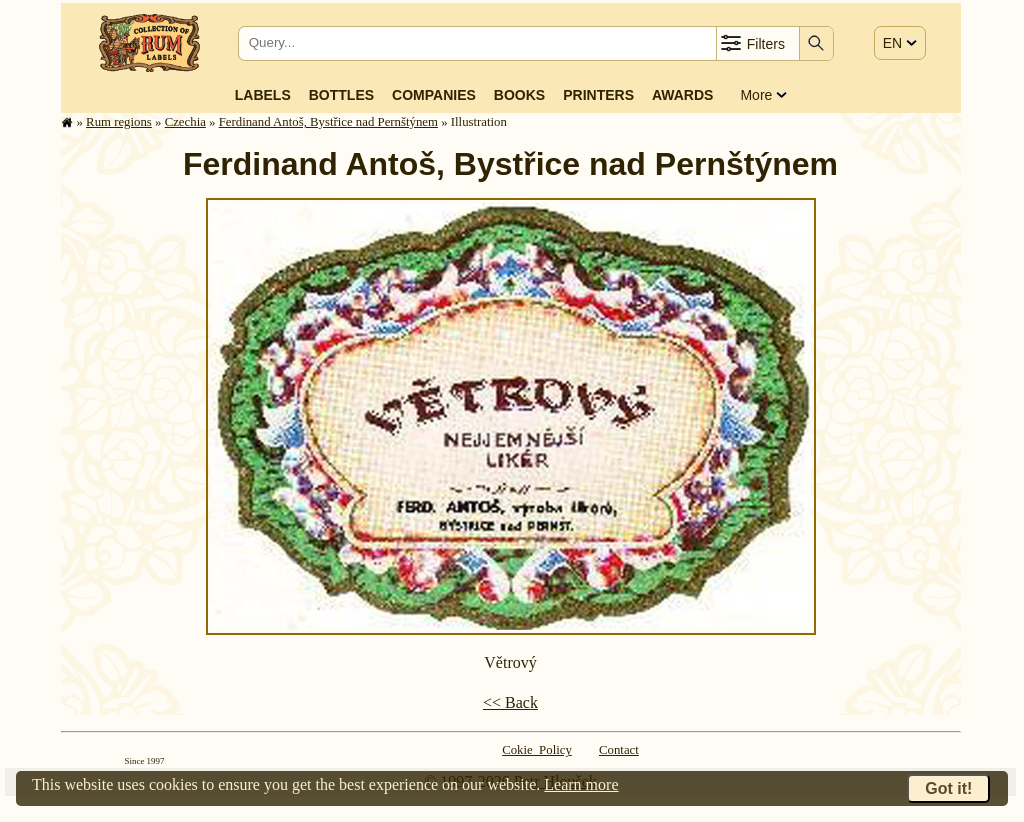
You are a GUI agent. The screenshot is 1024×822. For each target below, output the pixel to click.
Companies (434, 95)
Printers (598, 95)
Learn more (581, 784)
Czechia (185, 122)
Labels (263, 95)
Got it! (948, 788)
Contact (619, 750)
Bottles (341, 95)
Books (519, 95)
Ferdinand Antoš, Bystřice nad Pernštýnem (328, 122)
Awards (682, 95)
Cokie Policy (537, 750)
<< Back (510, 702)
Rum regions (119, 122)
